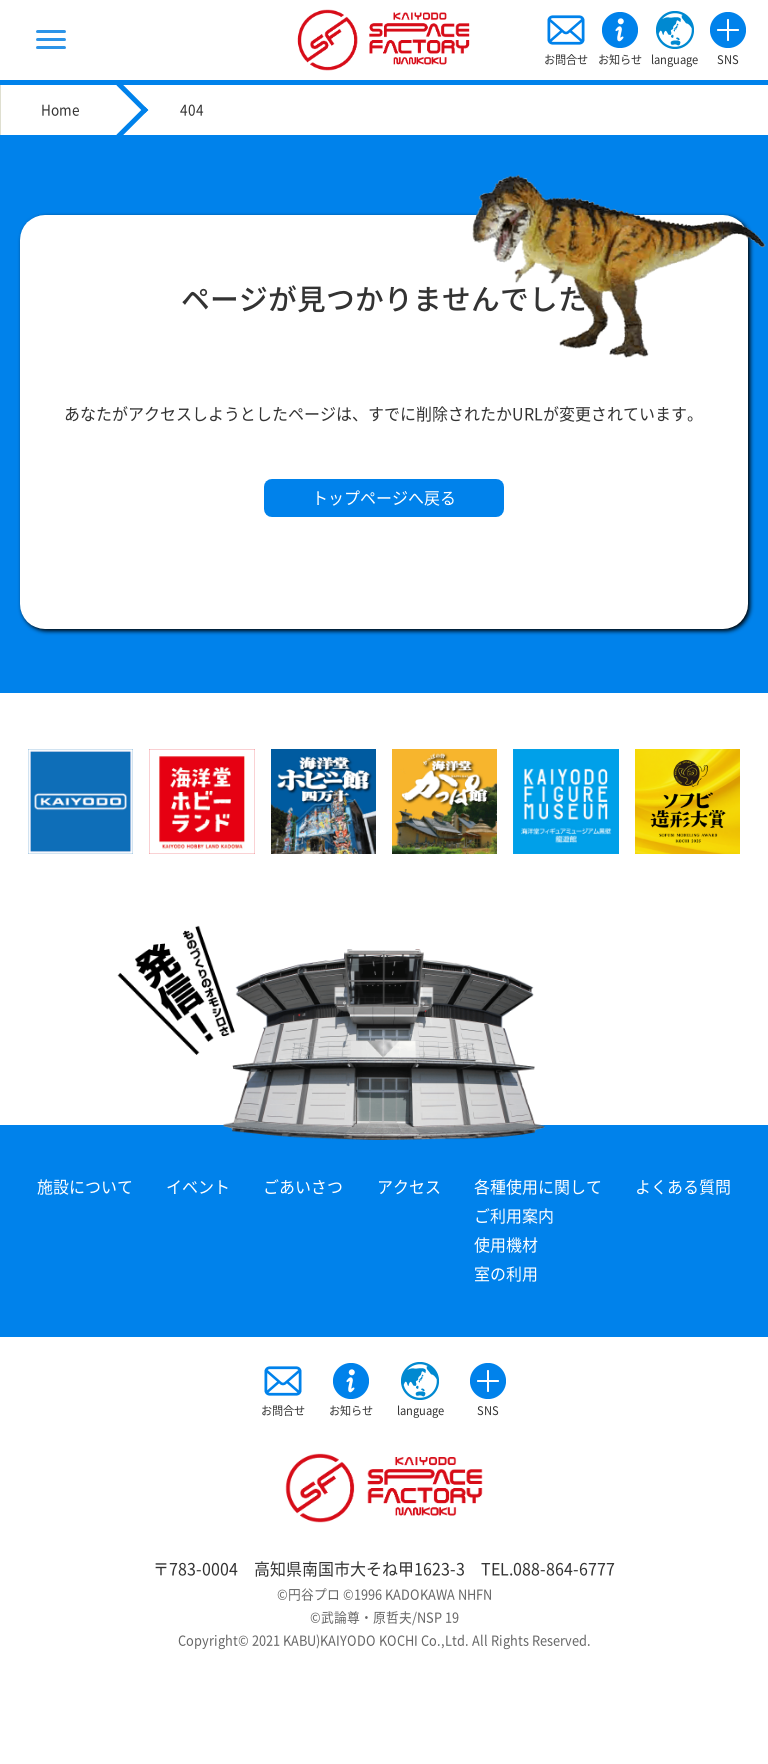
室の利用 (506, 1274)
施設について (85, 1187)
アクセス (409, 1187)
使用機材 (506, 1245)
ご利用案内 (514, 1216)
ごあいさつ (303, 1187)
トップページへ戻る (384, 498)
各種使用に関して (538, 1187)
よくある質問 (683, 1187)
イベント (198, 1187)
